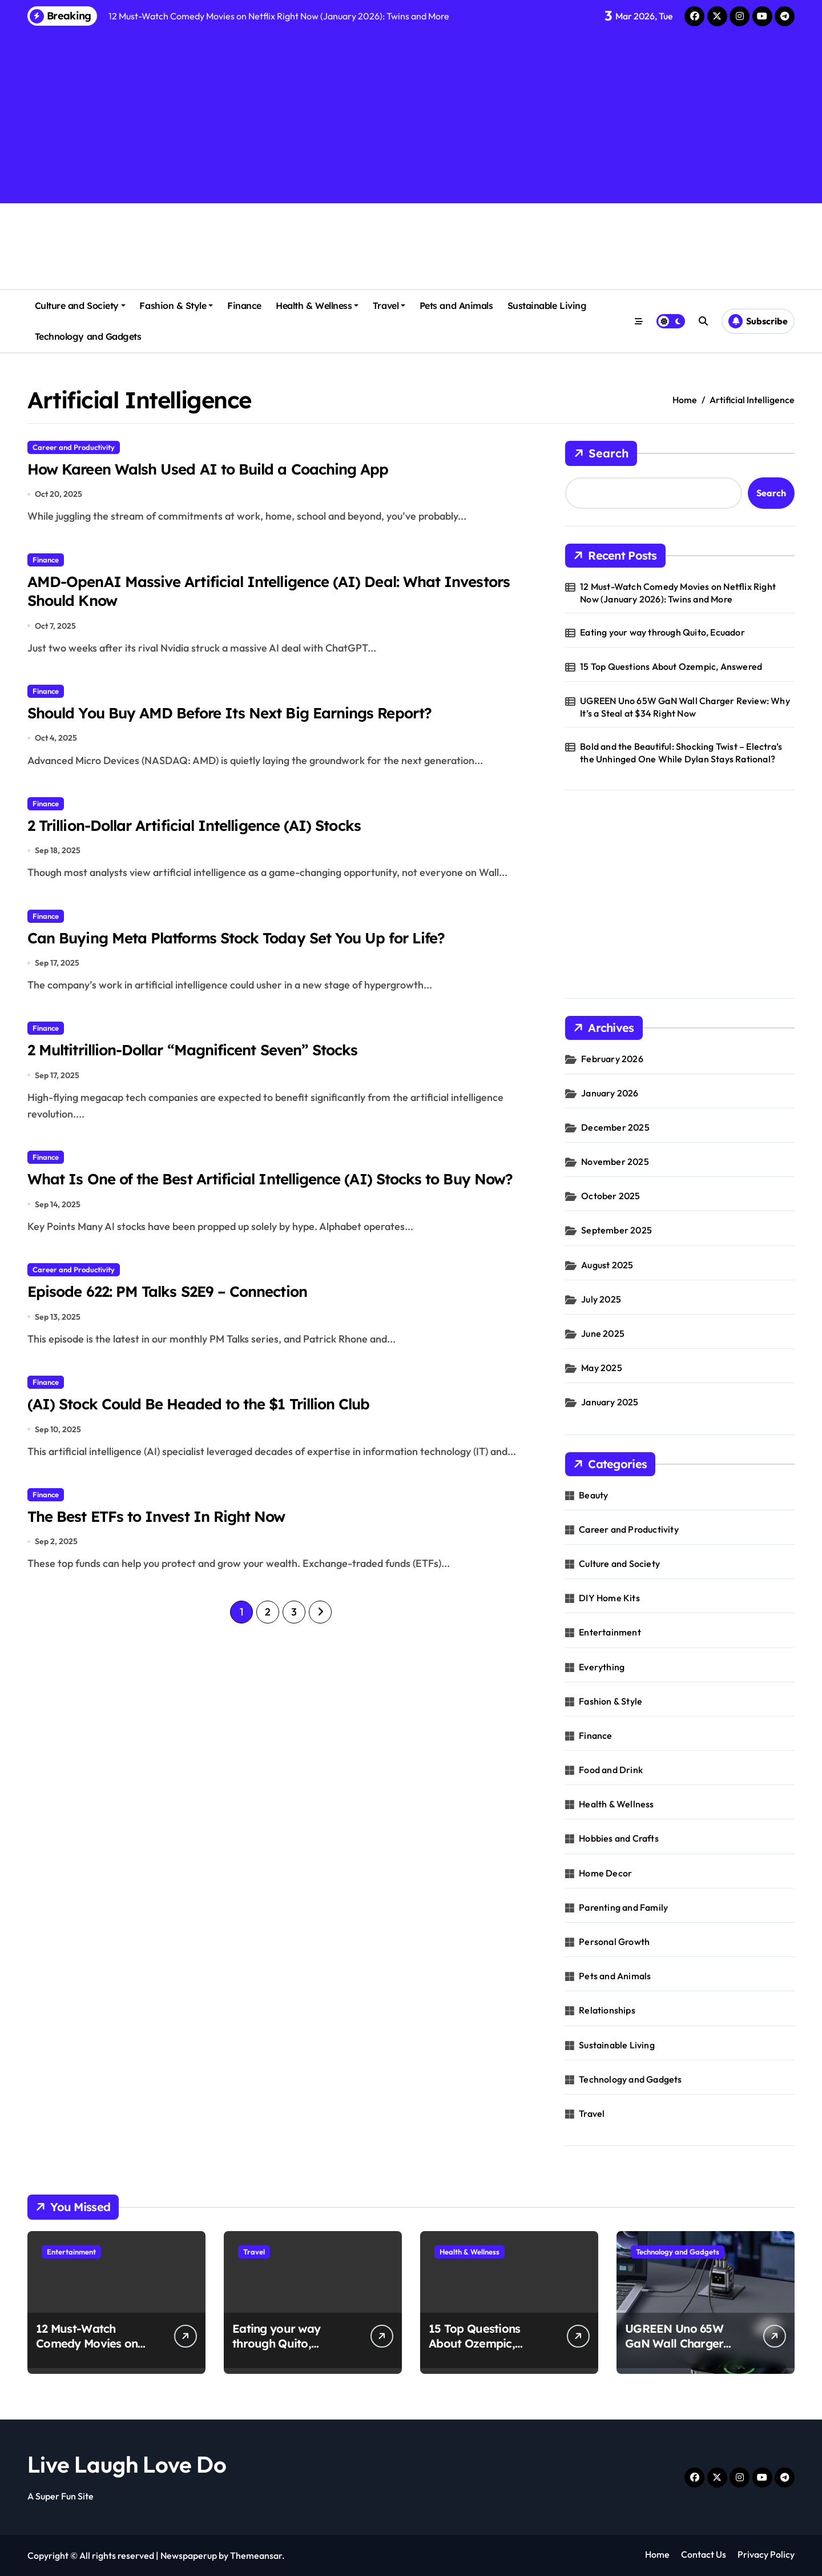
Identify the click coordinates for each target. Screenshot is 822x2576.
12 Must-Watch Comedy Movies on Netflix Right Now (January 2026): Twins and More (678, 593)
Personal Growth (614, 1941)
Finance (244, 305)
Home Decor (605, 1873)
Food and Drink (611, 1769)
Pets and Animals (456, 305)
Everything (601, 1667)
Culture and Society (80, 305)
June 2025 (602, 1333)
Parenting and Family (623, 1907)
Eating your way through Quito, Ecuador (662, 632)
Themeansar (256, 2555)
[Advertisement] (411, 113)
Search (601, 453)
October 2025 (610, 1195)
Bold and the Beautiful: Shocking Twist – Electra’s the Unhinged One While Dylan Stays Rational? (681, 753)
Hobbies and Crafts (619, 1838)
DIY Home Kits (609, 1598)
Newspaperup (188, 2555)
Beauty (593, 1495)
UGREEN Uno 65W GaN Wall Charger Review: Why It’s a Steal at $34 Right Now (685, 707)
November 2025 (615, 1161)
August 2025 (607, 1265)
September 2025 (616, 1230)
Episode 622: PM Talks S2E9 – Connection (173, 1322)
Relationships (607, 2010)
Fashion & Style (176, 305)
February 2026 (612, 1058)
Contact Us (703, 2554)
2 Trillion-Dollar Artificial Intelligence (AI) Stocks (203, 830)
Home (657, 2554)
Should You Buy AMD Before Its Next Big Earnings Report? (239, 716)
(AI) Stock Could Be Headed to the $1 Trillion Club (207, 1435)
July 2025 (601, 1299)
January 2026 (609, 1093)
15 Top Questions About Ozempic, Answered (671, 666)
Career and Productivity (74, 447)
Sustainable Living (546, 305)
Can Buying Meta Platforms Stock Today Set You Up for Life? (246, 944)
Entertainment (610, 1632)
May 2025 (601, 1367)
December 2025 (615, 1127)
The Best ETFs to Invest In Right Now (162, 1549)
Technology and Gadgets (88, 336)
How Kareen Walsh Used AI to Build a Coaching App (216, 469)
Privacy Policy (766, 2554)
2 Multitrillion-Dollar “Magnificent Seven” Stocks (202, 1058)
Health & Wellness (317, 305)
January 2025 (609, 1402)
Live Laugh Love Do (127, 2464)
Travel (389, 305)
